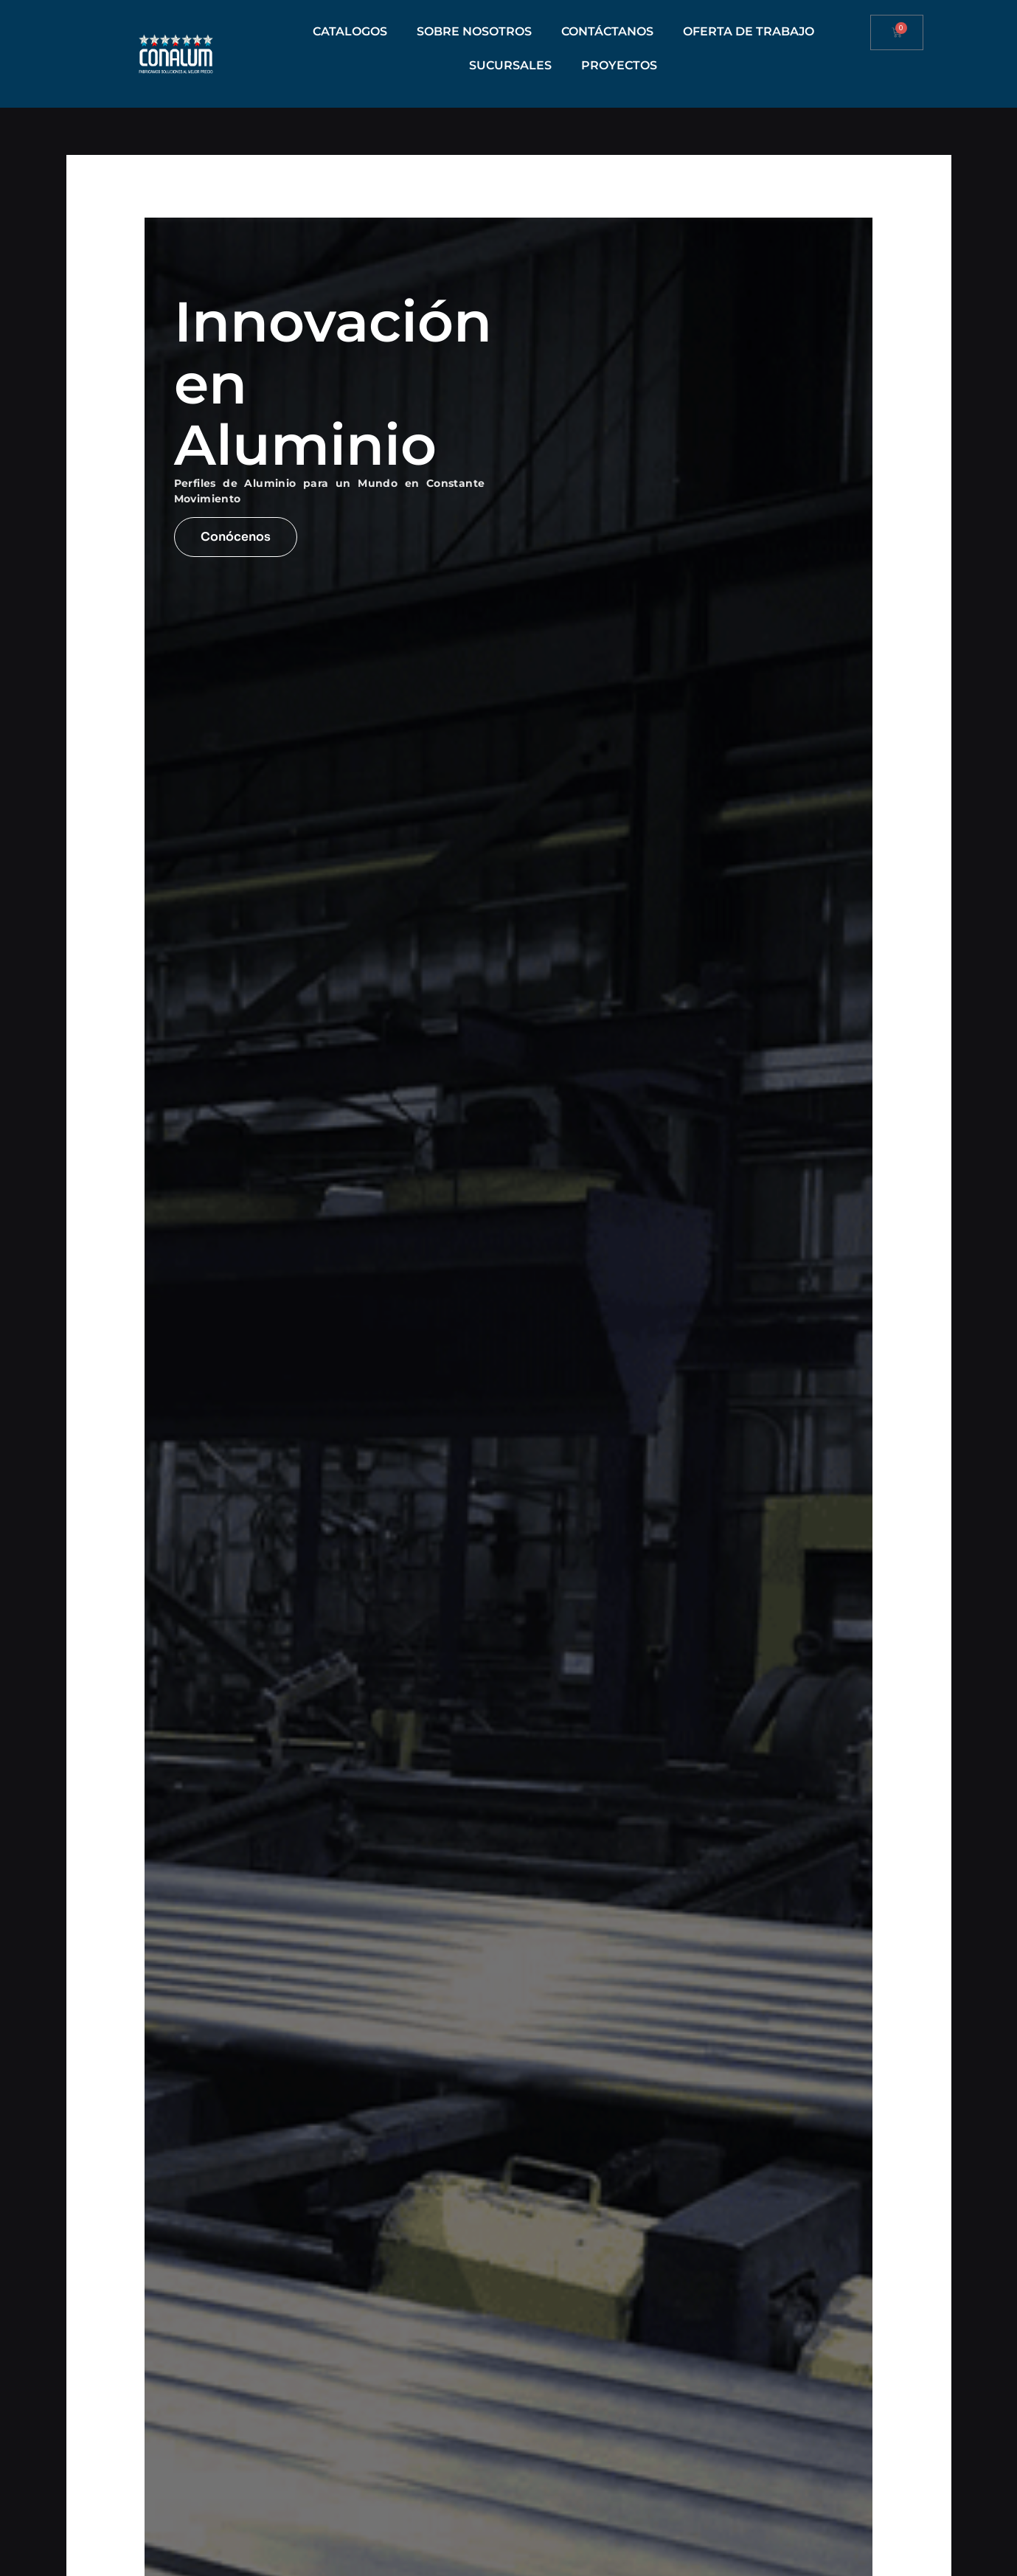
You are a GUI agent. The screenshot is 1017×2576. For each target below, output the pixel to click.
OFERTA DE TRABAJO (748, 31)
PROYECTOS (619, 65)
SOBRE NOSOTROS (474, 31)
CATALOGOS (350, 31)
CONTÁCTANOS (607, 31)
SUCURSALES (510, 65)
